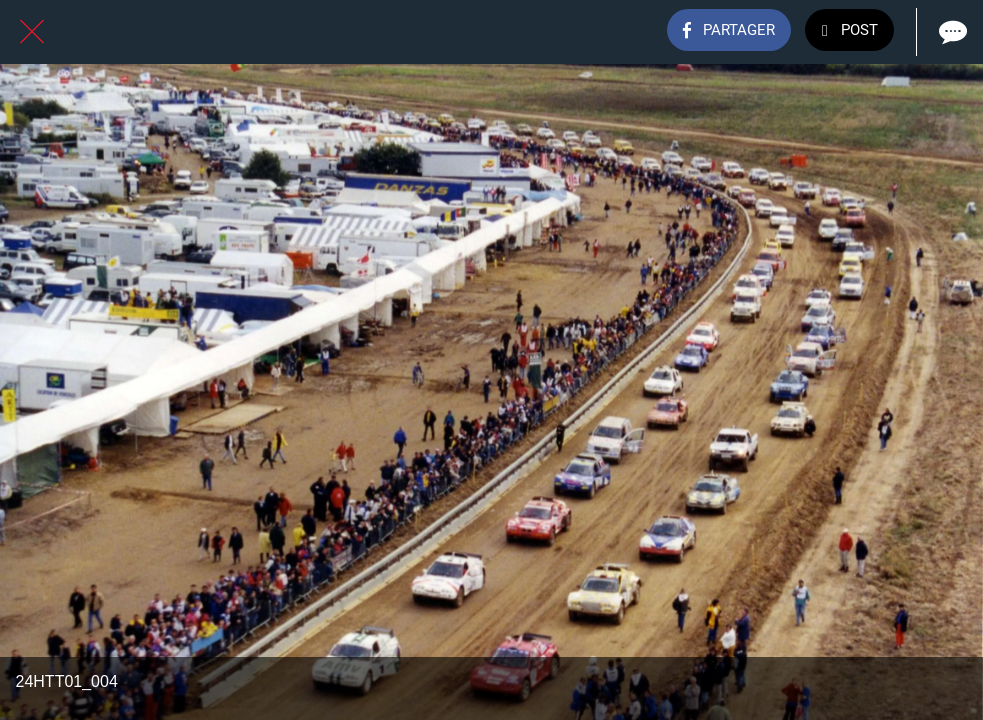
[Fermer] (32, 32)
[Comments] (951, 32)
